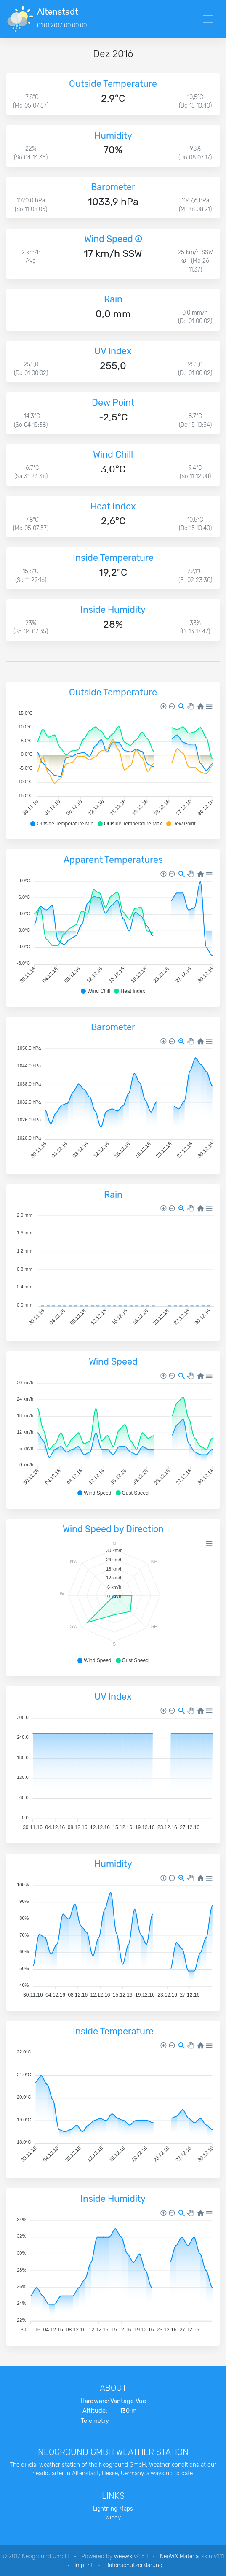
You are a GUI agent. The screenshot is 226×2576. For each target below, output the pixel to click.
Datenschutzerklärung (133, 2565)
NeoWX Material (180, 2556)
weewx (123, 2556)
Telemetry (95, 2421)
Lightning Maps (113, 2508)
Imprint (83, 2565)
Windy (113, 2517)
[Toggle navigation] (208, 19)
